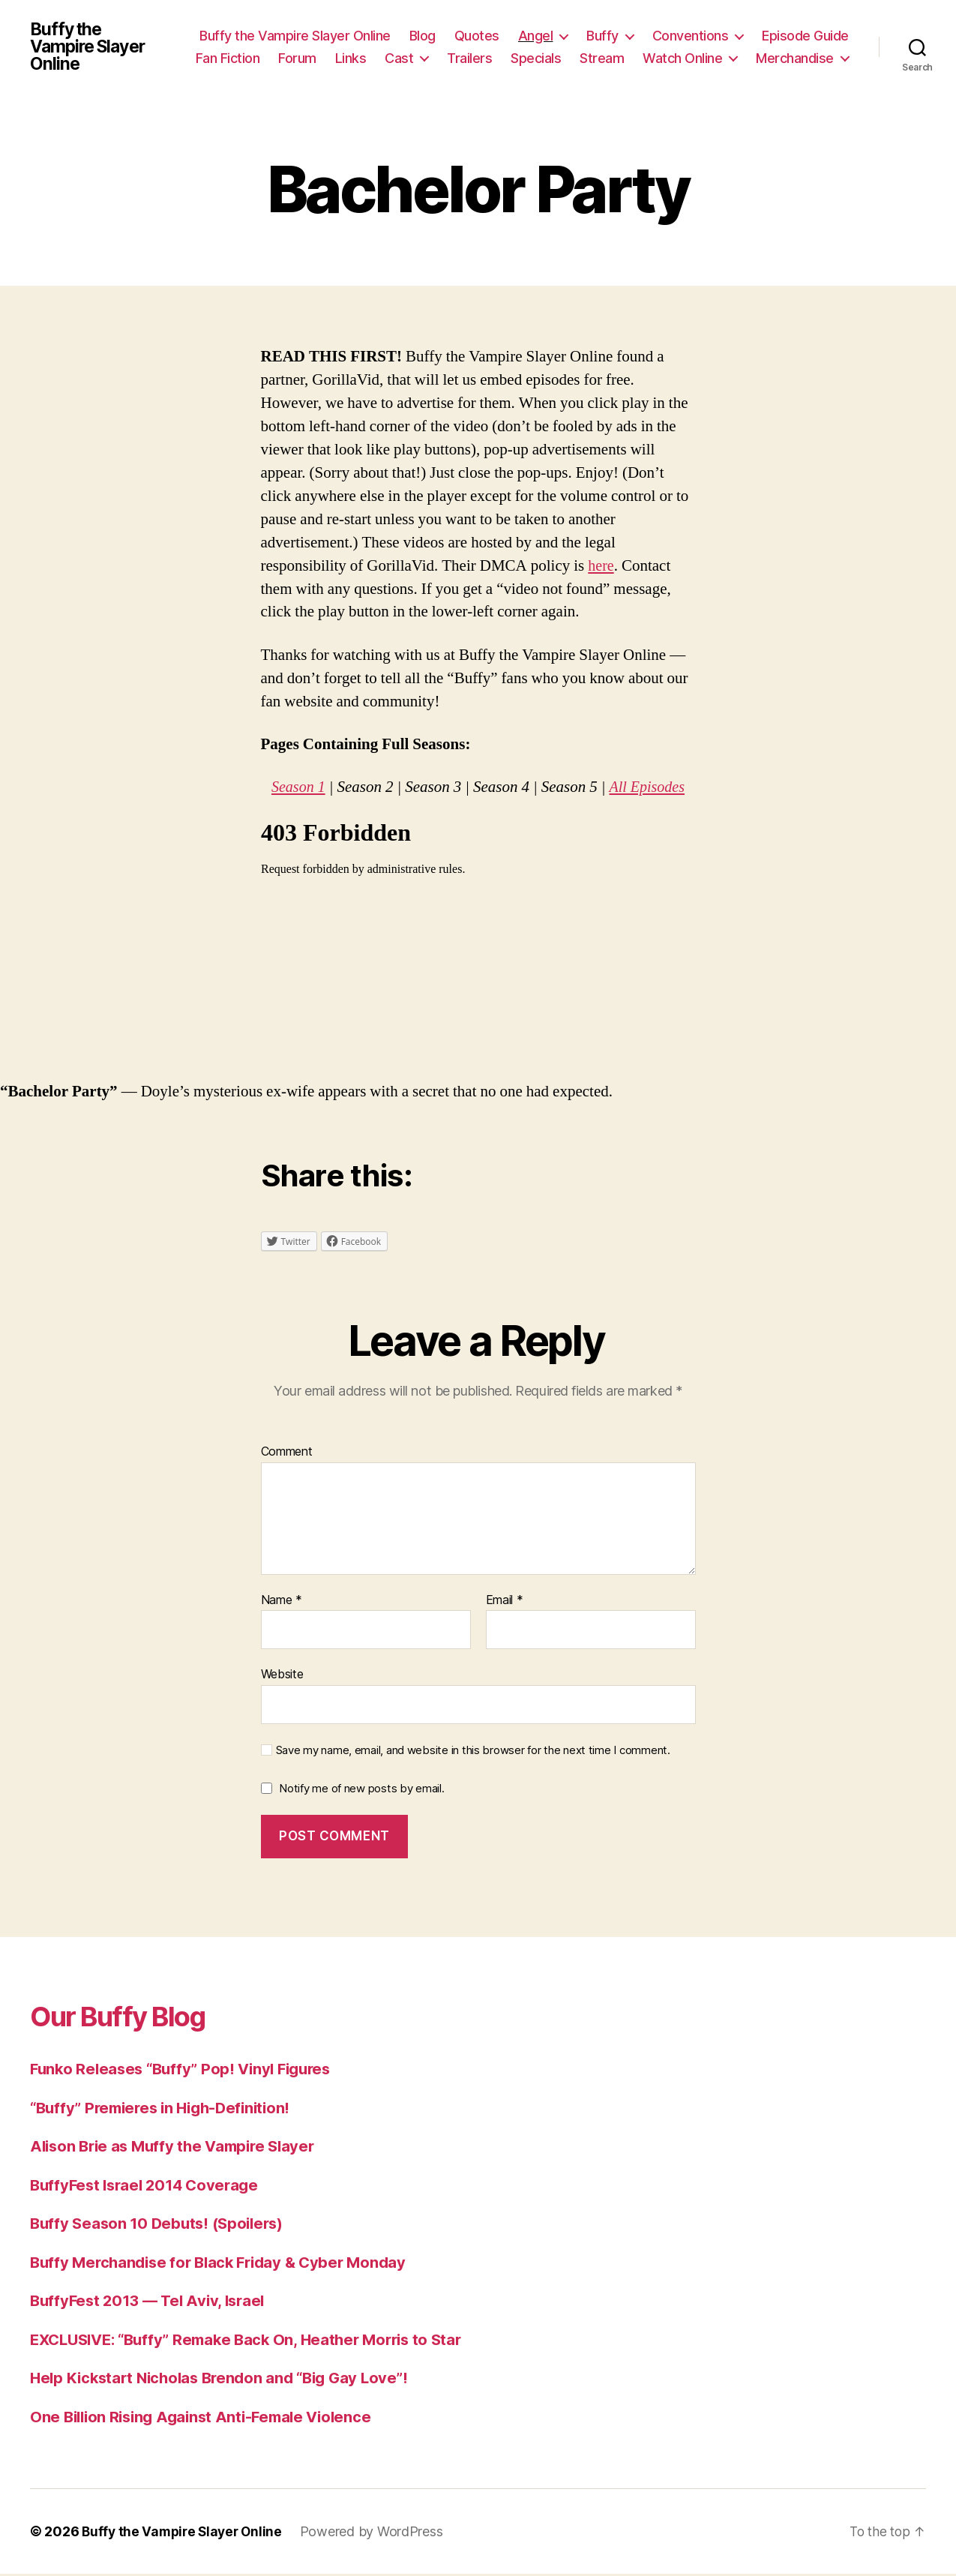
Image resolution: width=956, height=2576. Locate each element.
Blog (422, 36)
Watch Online (682, 59)
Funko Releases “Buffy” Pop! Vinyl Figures (187, 2071)
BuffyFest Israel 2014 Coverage (149, 2187)
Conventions (690, 36)
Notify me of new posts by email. (361, 1790)
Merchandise (795, 59)
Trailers (469, 59)
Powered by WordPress (378, 2534)
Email (504, 1602)
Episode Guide (805, 36)
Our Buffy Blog (128, 2017)
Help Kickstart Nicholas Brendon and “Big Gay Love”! (227, 2380)
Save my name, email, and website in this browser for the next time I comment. (473, 1752)
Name (281, 1602)
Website (282, 1676)
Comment (287, 1454)
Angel (535, 36)
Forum (297, 59)
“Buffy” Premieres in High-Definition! (167, 2110)
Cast (399, 59)
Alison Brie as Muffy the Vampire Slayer (178, 2148)
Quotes (476, 36)
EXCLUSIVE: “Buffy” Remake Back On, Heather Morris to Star (256, 2341)
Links (351, 59)
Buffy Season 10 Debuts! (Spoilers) (161, 2225)
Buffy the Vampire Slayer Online (91, 48)
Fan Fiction (228, 59)
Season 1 (296, 789)
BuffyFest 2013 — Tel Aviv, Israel (152, 2302)
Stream (602, 59)
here (601, 568)
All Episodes (648, 789)
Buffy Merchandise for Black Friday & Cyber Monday (225, 2264)
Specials (536, 59)
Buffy (602, 36)
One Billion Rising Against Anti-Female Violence (207, 2419)
